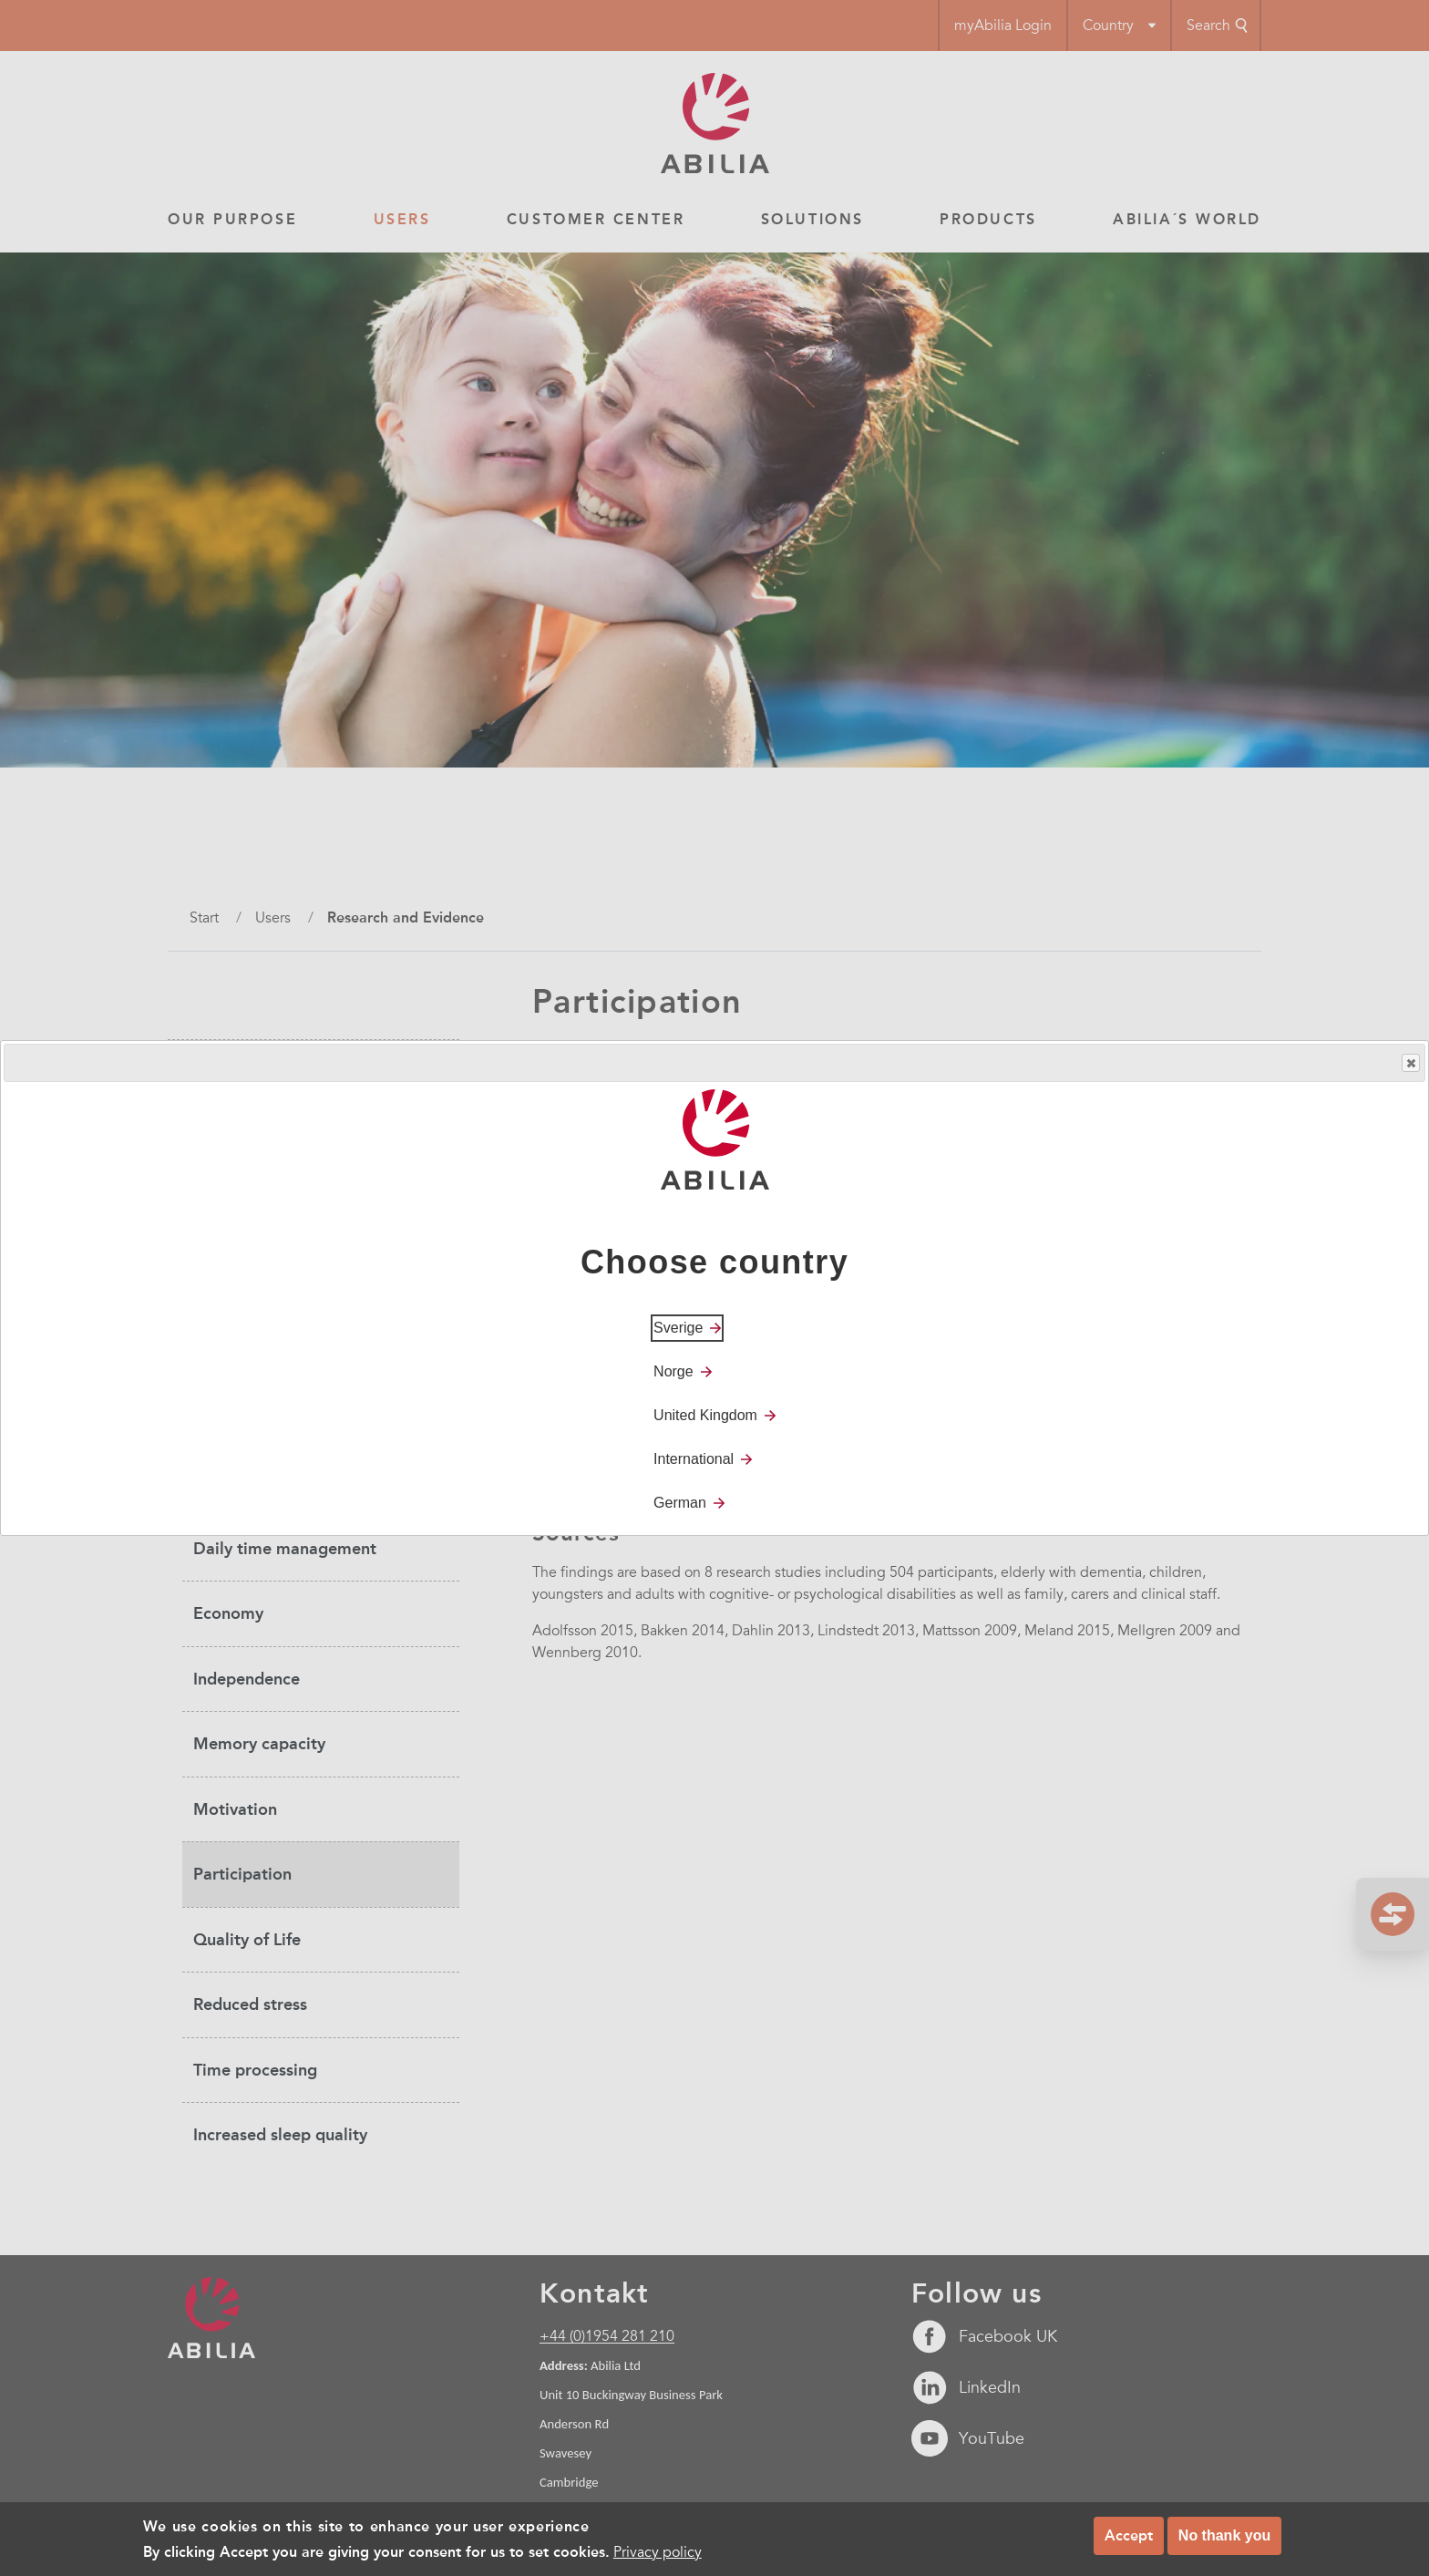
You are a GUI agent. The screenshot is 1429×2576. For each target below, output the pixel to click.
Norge (673, 1371)
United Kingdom (705, 1415)
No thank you (1224, 2541)
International (693, 1459)
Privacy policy (657, 2558)
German (679, 1502)
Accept (1129, 2541)
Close (1410, 1063)
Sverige (678, 1327)
